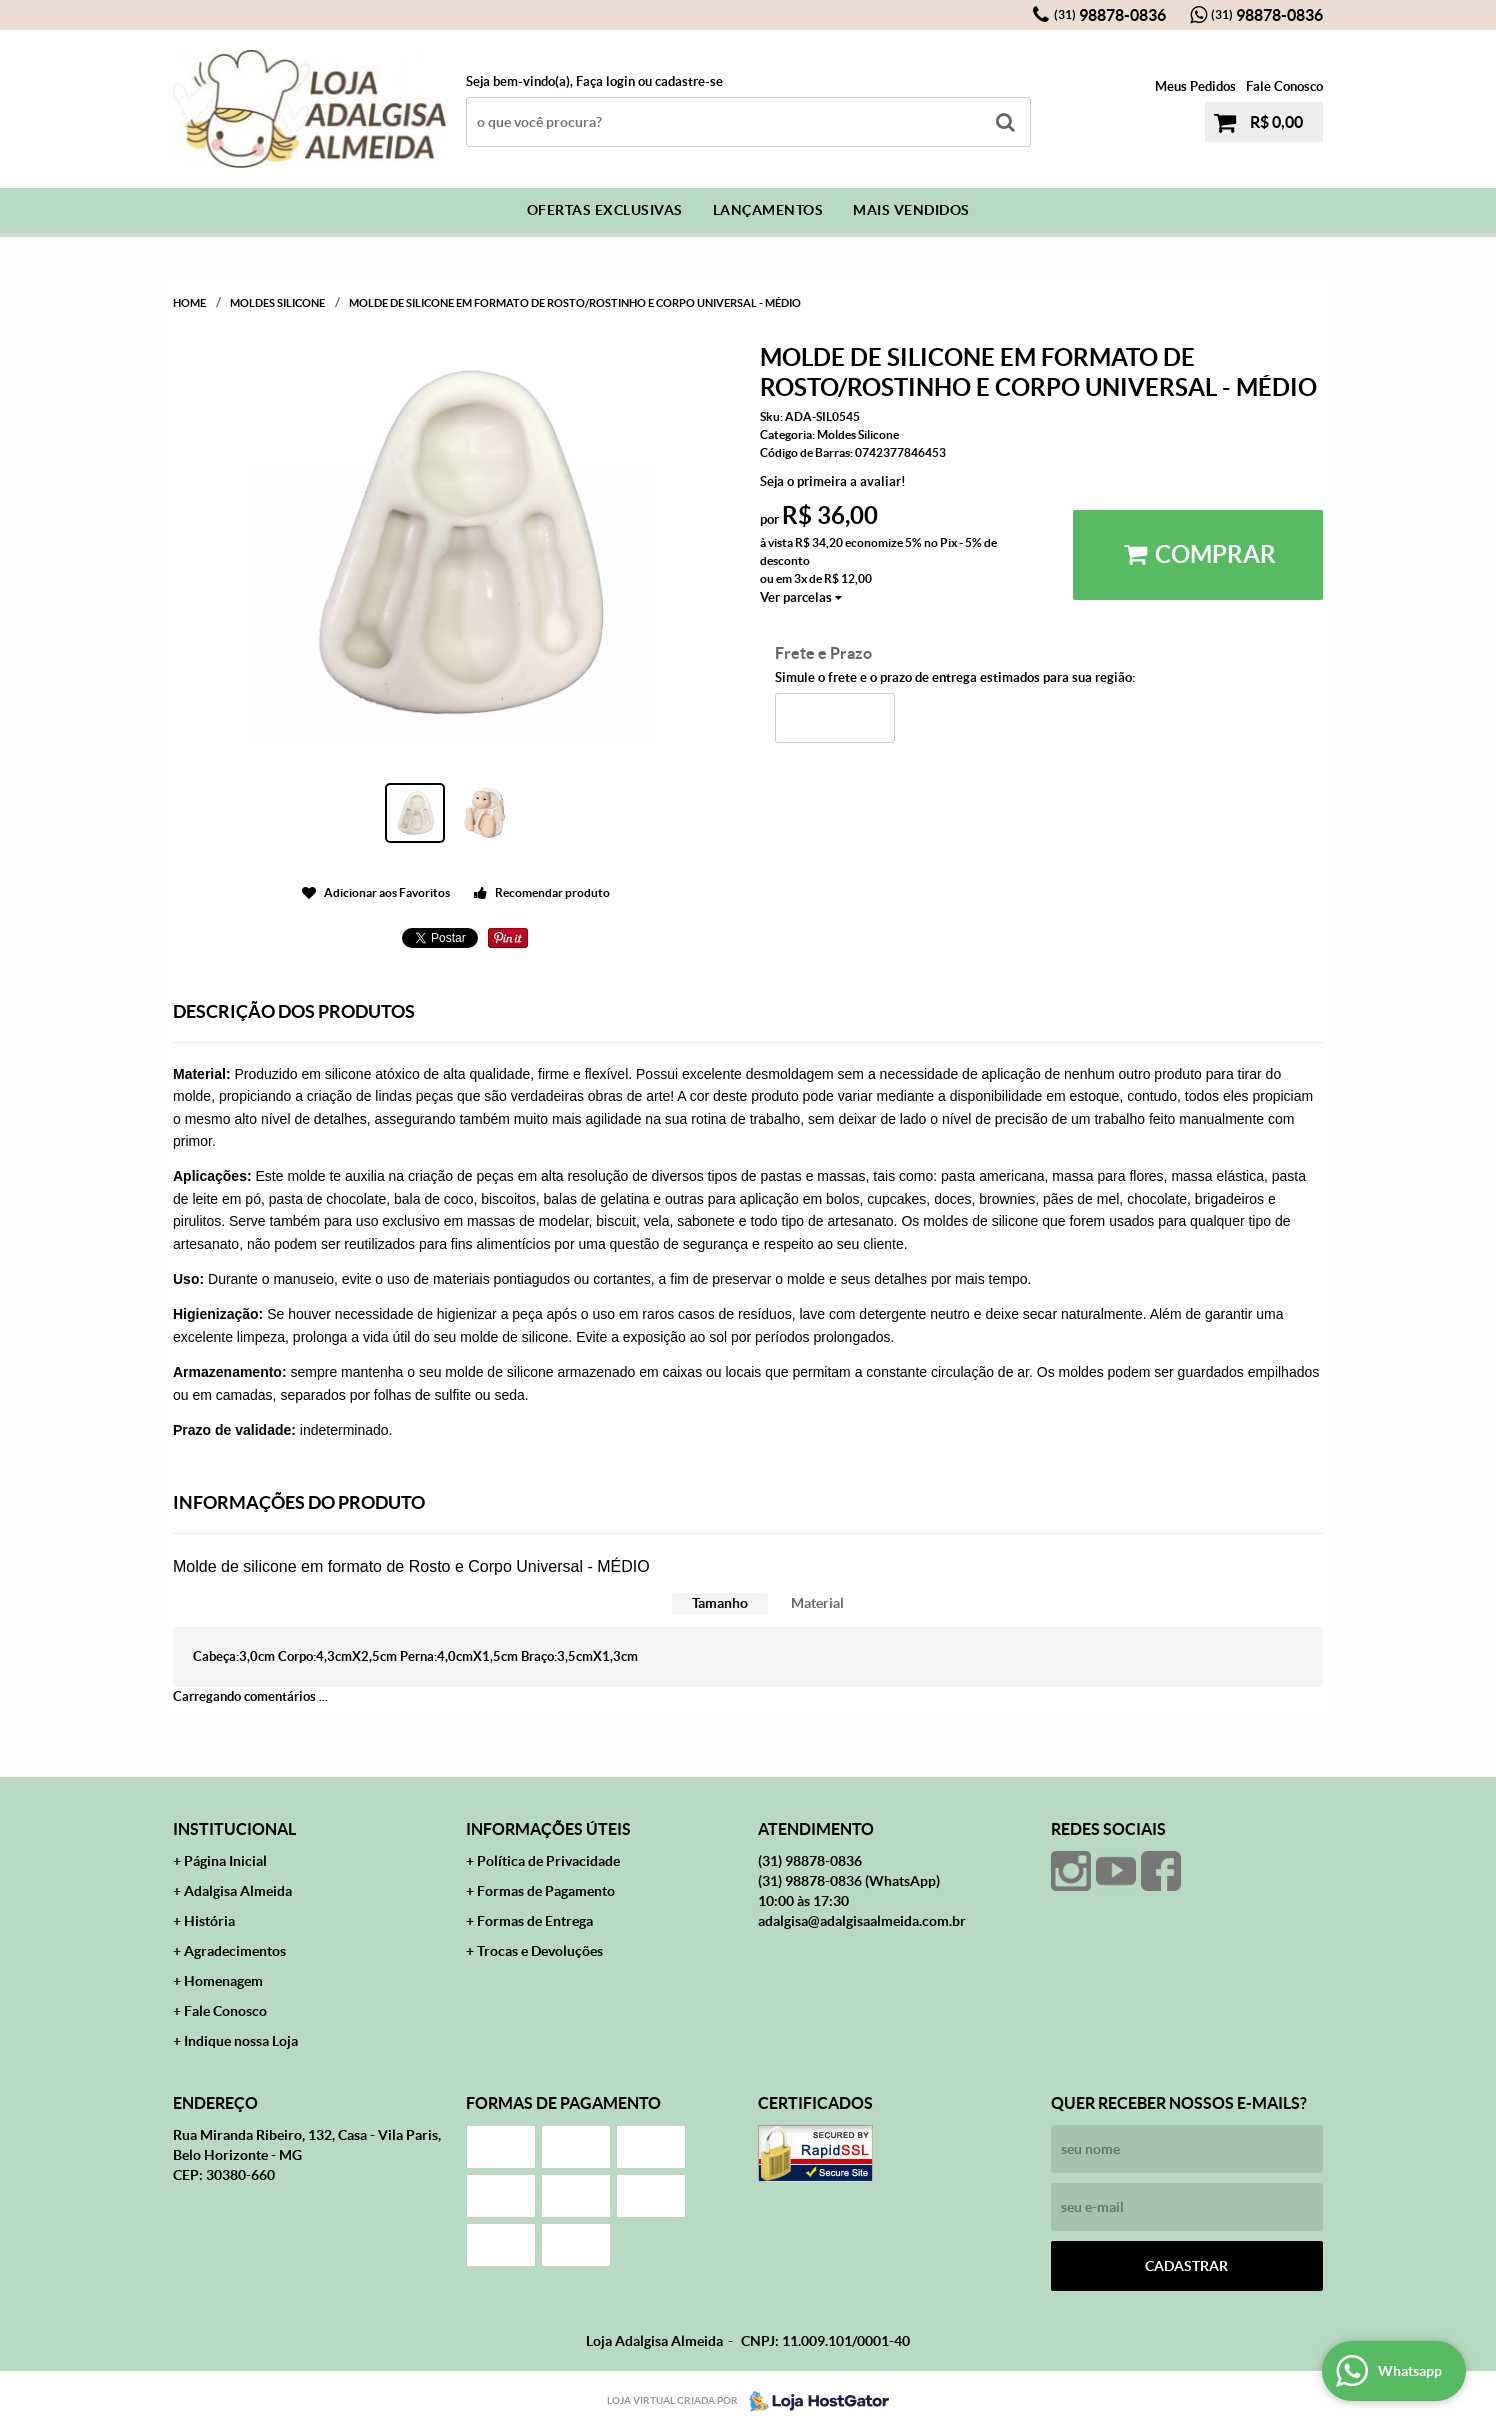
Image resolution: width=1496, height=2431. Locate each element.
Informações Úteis (548, 1829)
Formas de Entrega (535, 1921)
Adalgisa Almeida (238, 1891)
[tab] (720, 1603)
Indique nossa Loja (241, 2041)
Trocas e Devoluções (540, 1951)
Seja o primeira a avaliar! (833, 481)
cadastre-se (689, 81)
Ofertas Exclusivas (605, 210)
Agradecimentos (235, 1951)
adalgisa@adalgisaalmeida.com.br (862, 1921)
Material (817, 1603)
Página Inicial (225, 1861)
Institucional (234, 1829)
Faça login (605, 81)
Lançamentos (768, 210)
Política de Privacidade (548, 1861)
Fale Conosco (1284, 86)
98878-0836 (1110, 15)
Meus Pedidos (1195, 86)
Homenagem (223, 1981)
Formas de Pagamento (546, 1891)
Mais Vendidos (911, 210)
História (209, 1921)
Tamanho (720, 1603)
